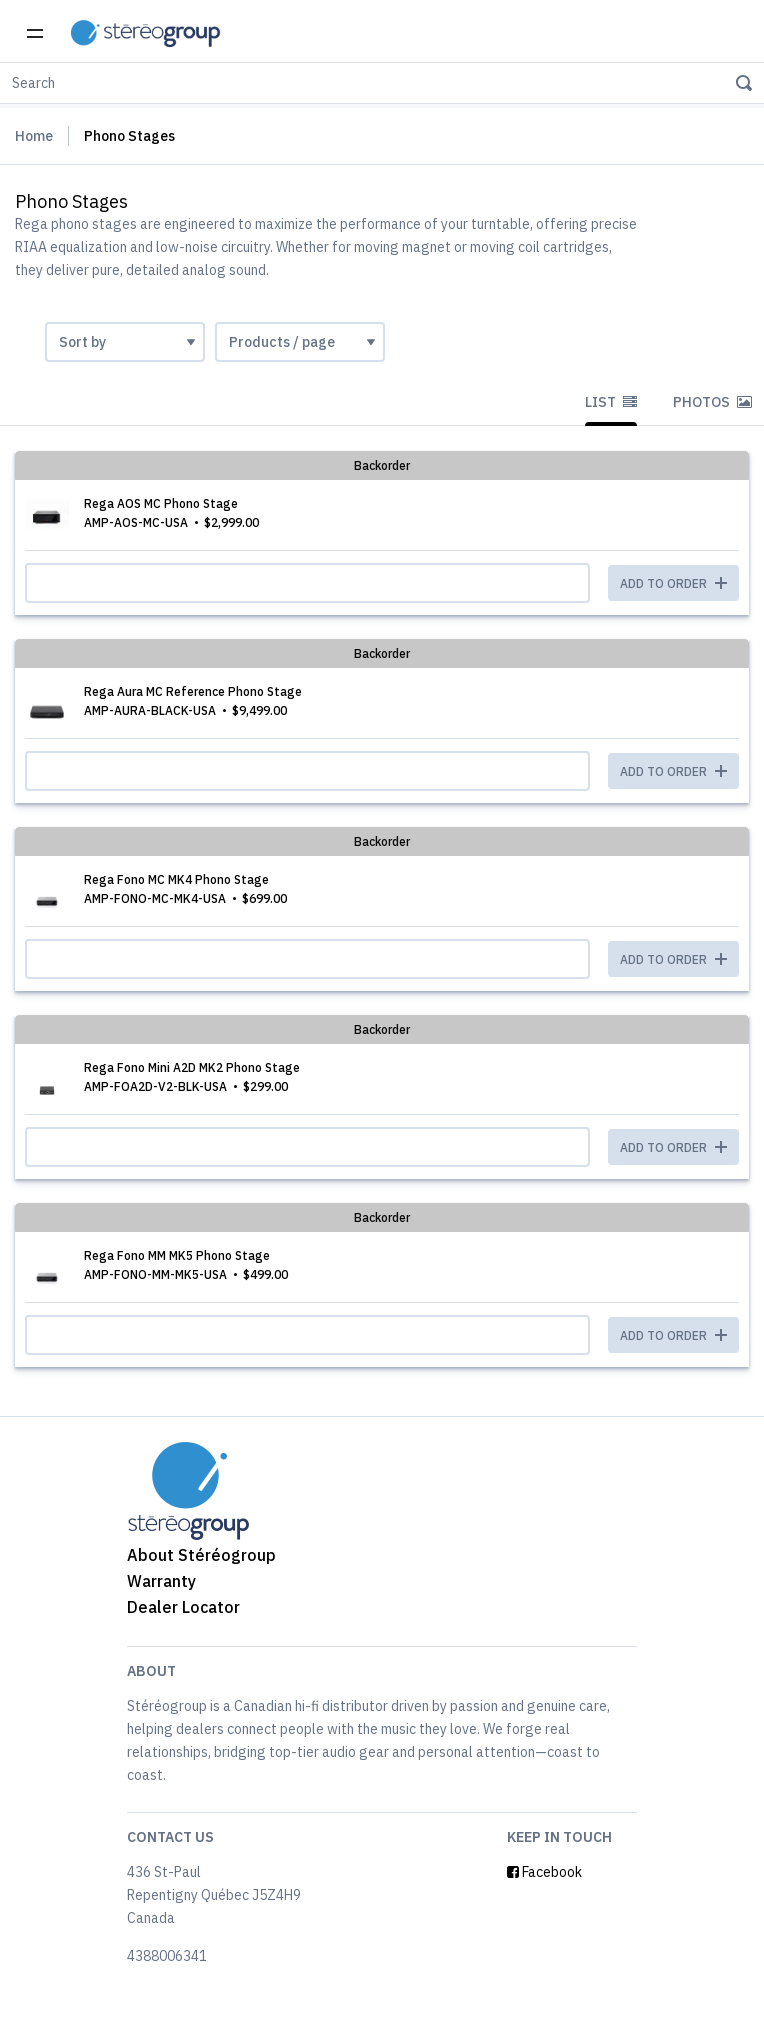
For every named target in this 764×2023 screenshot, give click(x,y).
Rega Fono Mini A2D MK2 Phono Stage (192, 1067)
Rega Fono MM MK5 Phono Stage (177, 1255)
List (611, 402)
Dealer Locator (183, 1607)
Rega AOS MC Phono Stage (161, 503)
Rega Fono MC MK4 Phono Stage (176, 879)
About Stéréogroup (201, 1555)
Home (34, 136)
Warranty (161, 1581)
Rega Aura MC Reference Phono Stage (193, 691)
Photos (712, 402)
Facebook (544, 1872)
